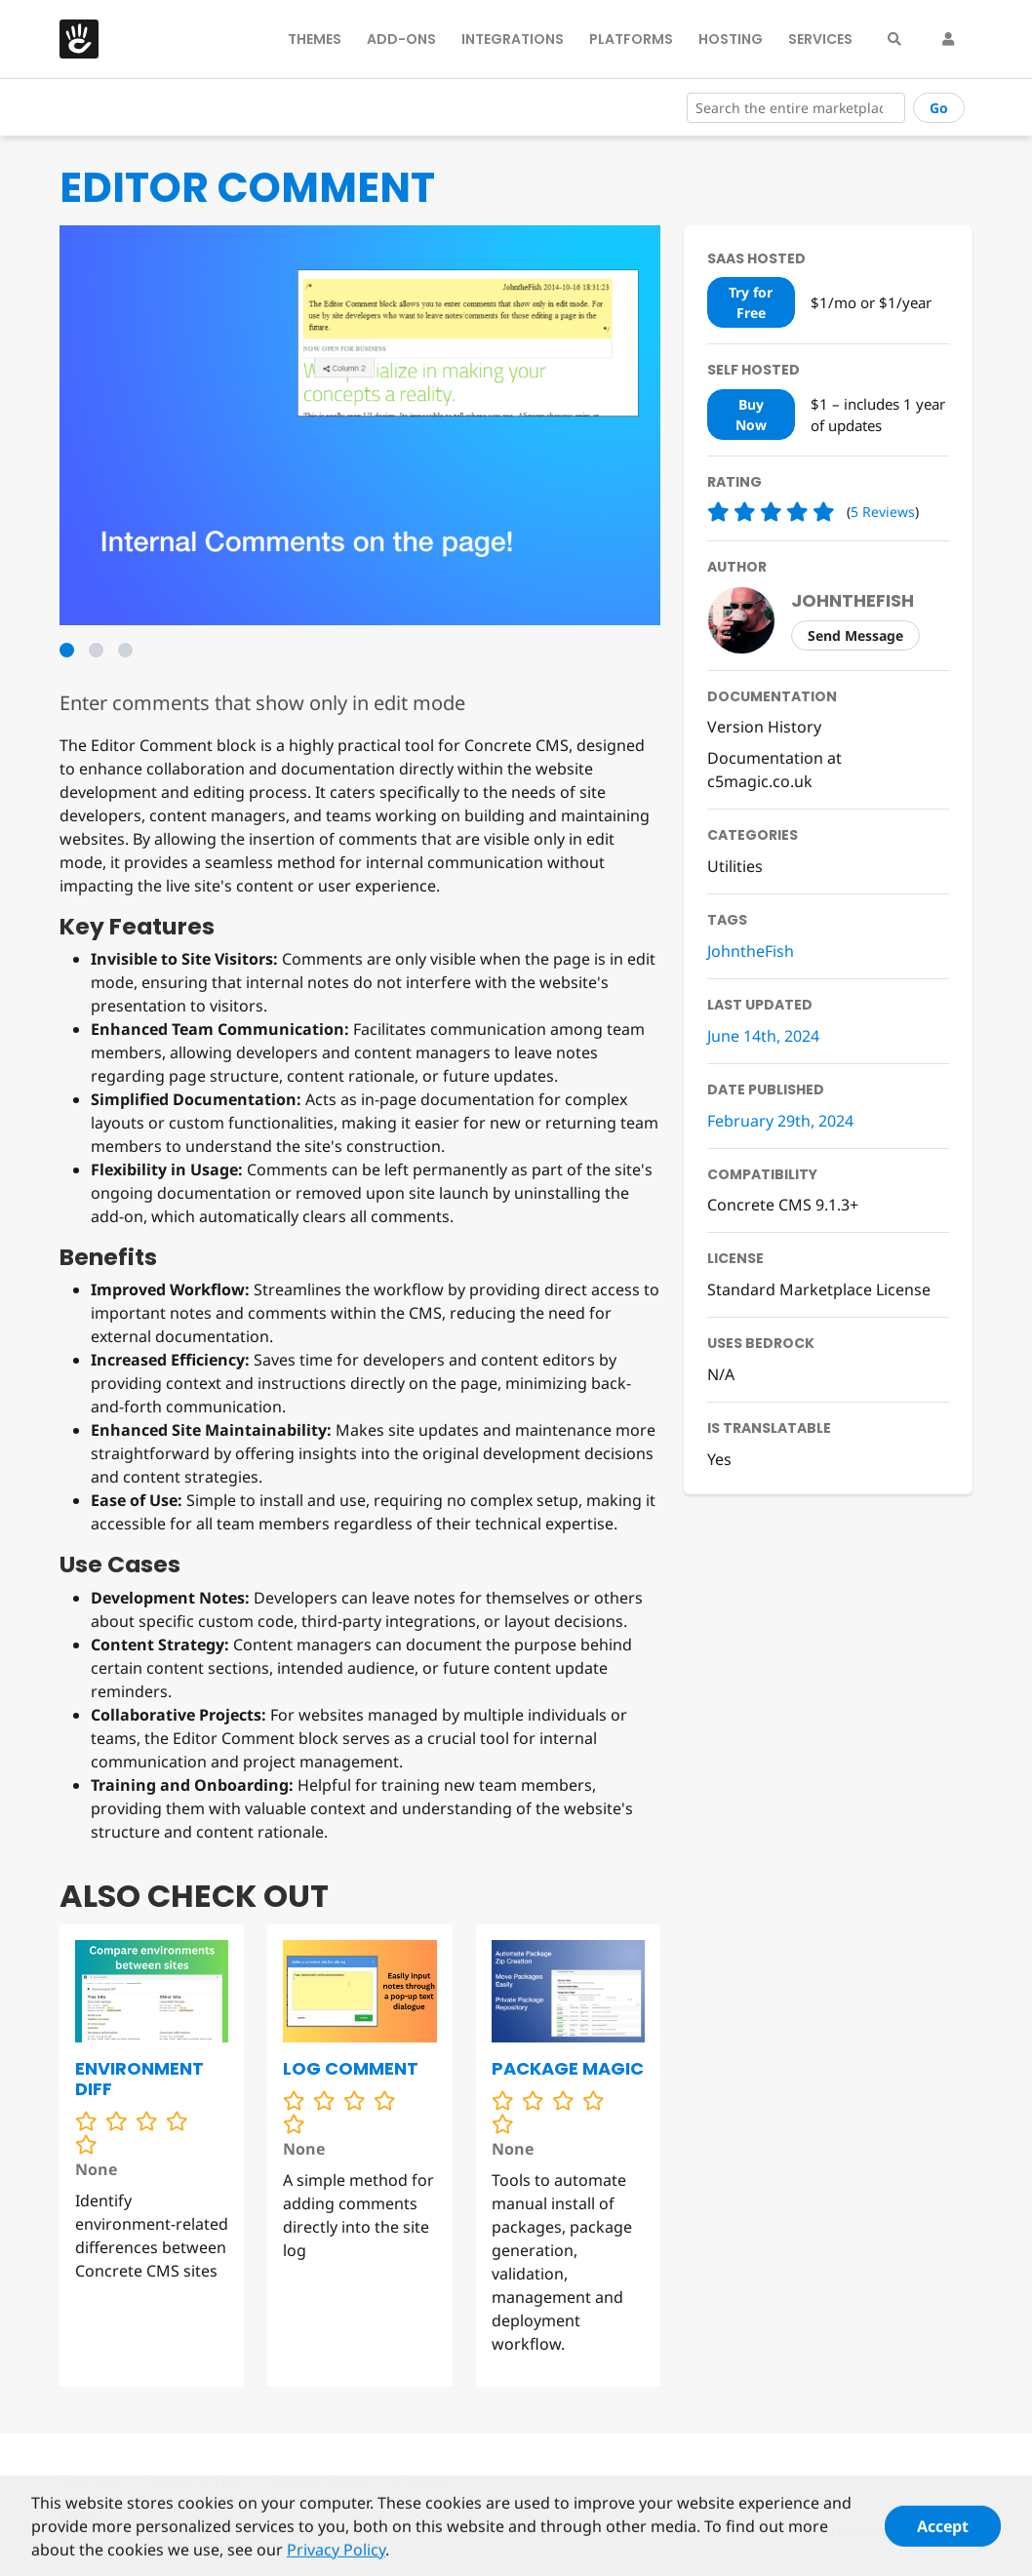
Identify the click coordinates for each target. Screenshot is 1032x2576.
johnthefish (852, 600)
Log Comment (350, 2068)
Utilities (735, 866)
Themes (314, 39)
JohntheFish (750, 951)
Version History (764, 726)
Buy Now (751, 414)
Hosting (730, 39)
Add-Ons (401, 39)
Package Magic (568, 2068)
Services (820, 39)
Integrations (512, 39)
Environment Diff (139, 2079)
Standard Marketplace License (819, 1289)
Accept (943, 2535)
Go (939, 108)
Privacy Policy (336, 2558)
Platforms (631, 39)
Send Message (855, 635)
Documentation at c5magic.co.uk (774, 769)
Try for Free (751, 302)
